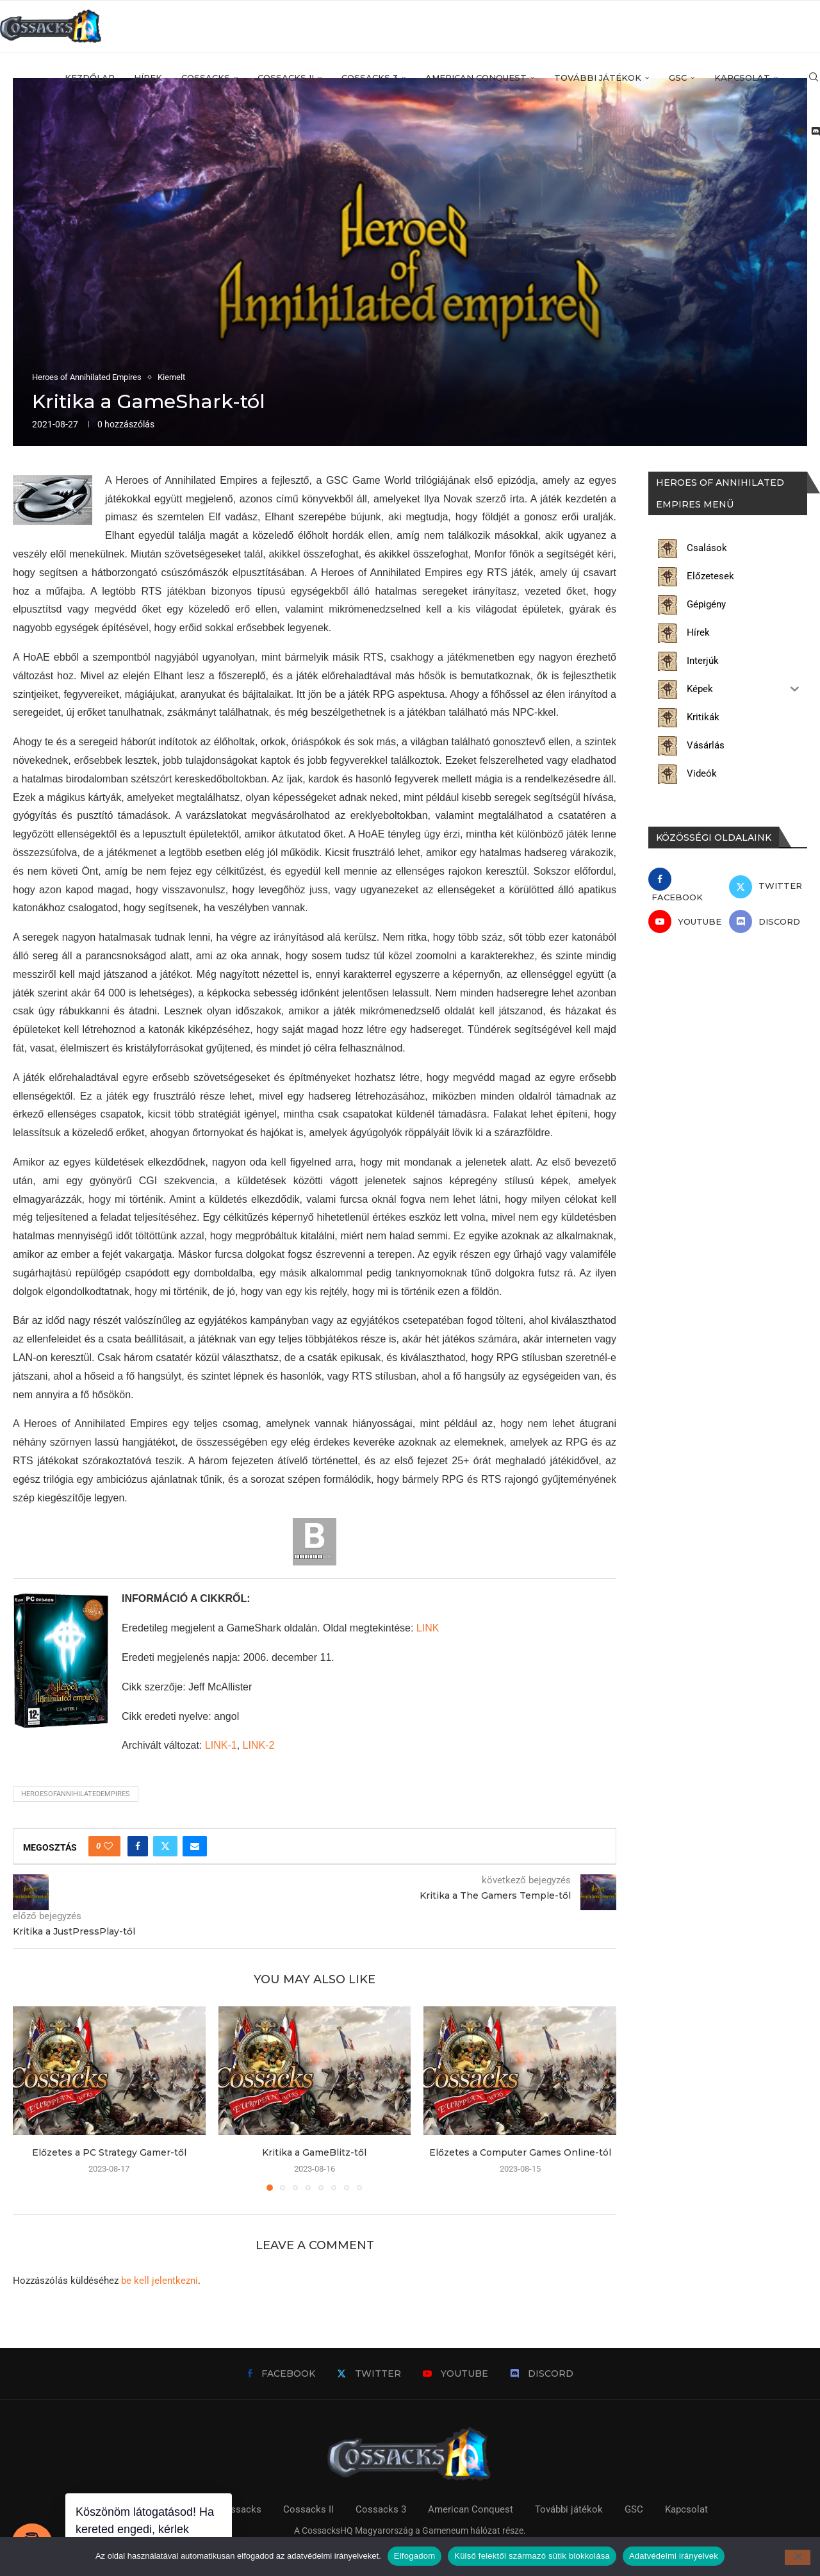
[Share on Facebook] (137, 1846)
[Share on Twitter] (165, 1846)
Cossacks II (286, 77)
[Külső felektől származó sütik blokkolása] (797, 2557)
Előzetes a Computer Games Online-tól (520, 2152)
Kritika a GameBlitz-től (314, 2152)
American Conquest (476, 77)
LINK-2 (259, 1745)
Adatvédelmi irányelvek (673, 2556)
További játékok (597, 77)
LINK (427, 1627)
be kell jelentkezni (159, 2280)
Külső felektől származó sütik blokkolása (532, 2556)
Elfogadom (414, 2556)
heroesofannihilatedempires (75, 1794)
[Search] (813, 77)
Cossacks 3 (369, 77)
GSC (678, 77)
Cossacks (205, 77)
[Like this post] (108, 1846)
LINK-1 (221, 1745)
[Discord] (815, 132)
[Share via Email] (195, 1846)
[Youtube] (800, 132)
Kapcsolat (742, 77)
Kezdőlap (90, 77)
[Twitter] (784, 132)
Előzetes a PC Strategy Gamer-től (109, 2152)
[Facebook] (771, 132)
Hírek (148, 77)
